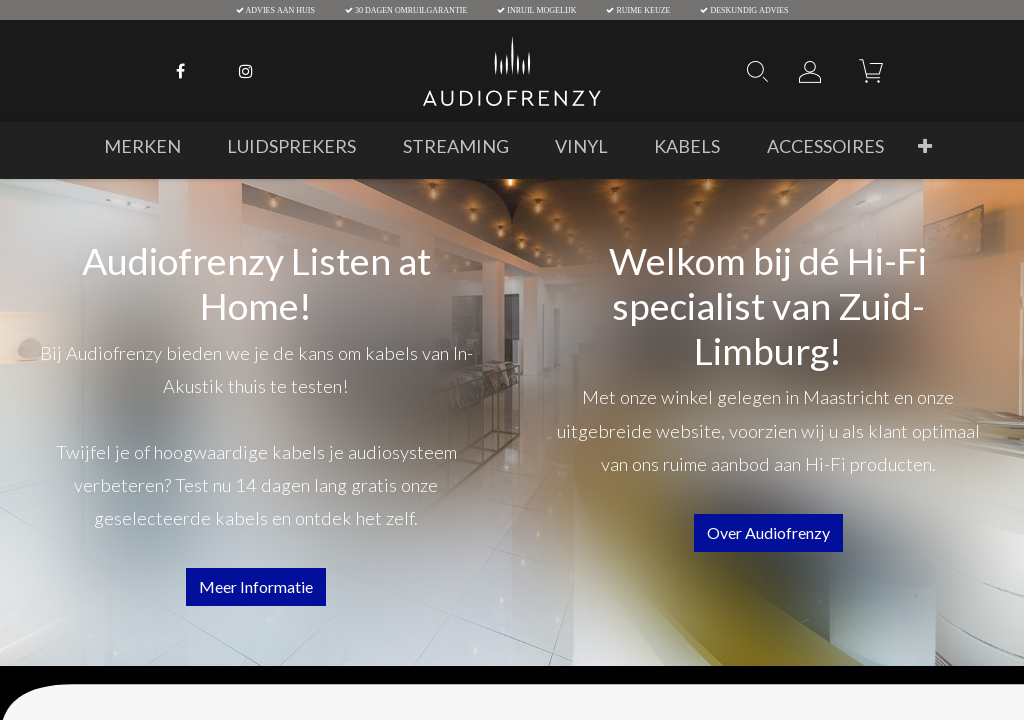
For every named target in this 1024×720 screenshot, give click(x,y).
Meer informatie (256, 586)
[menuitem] (142, 146)
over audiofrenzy (768, 532)
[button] (925, 146)
